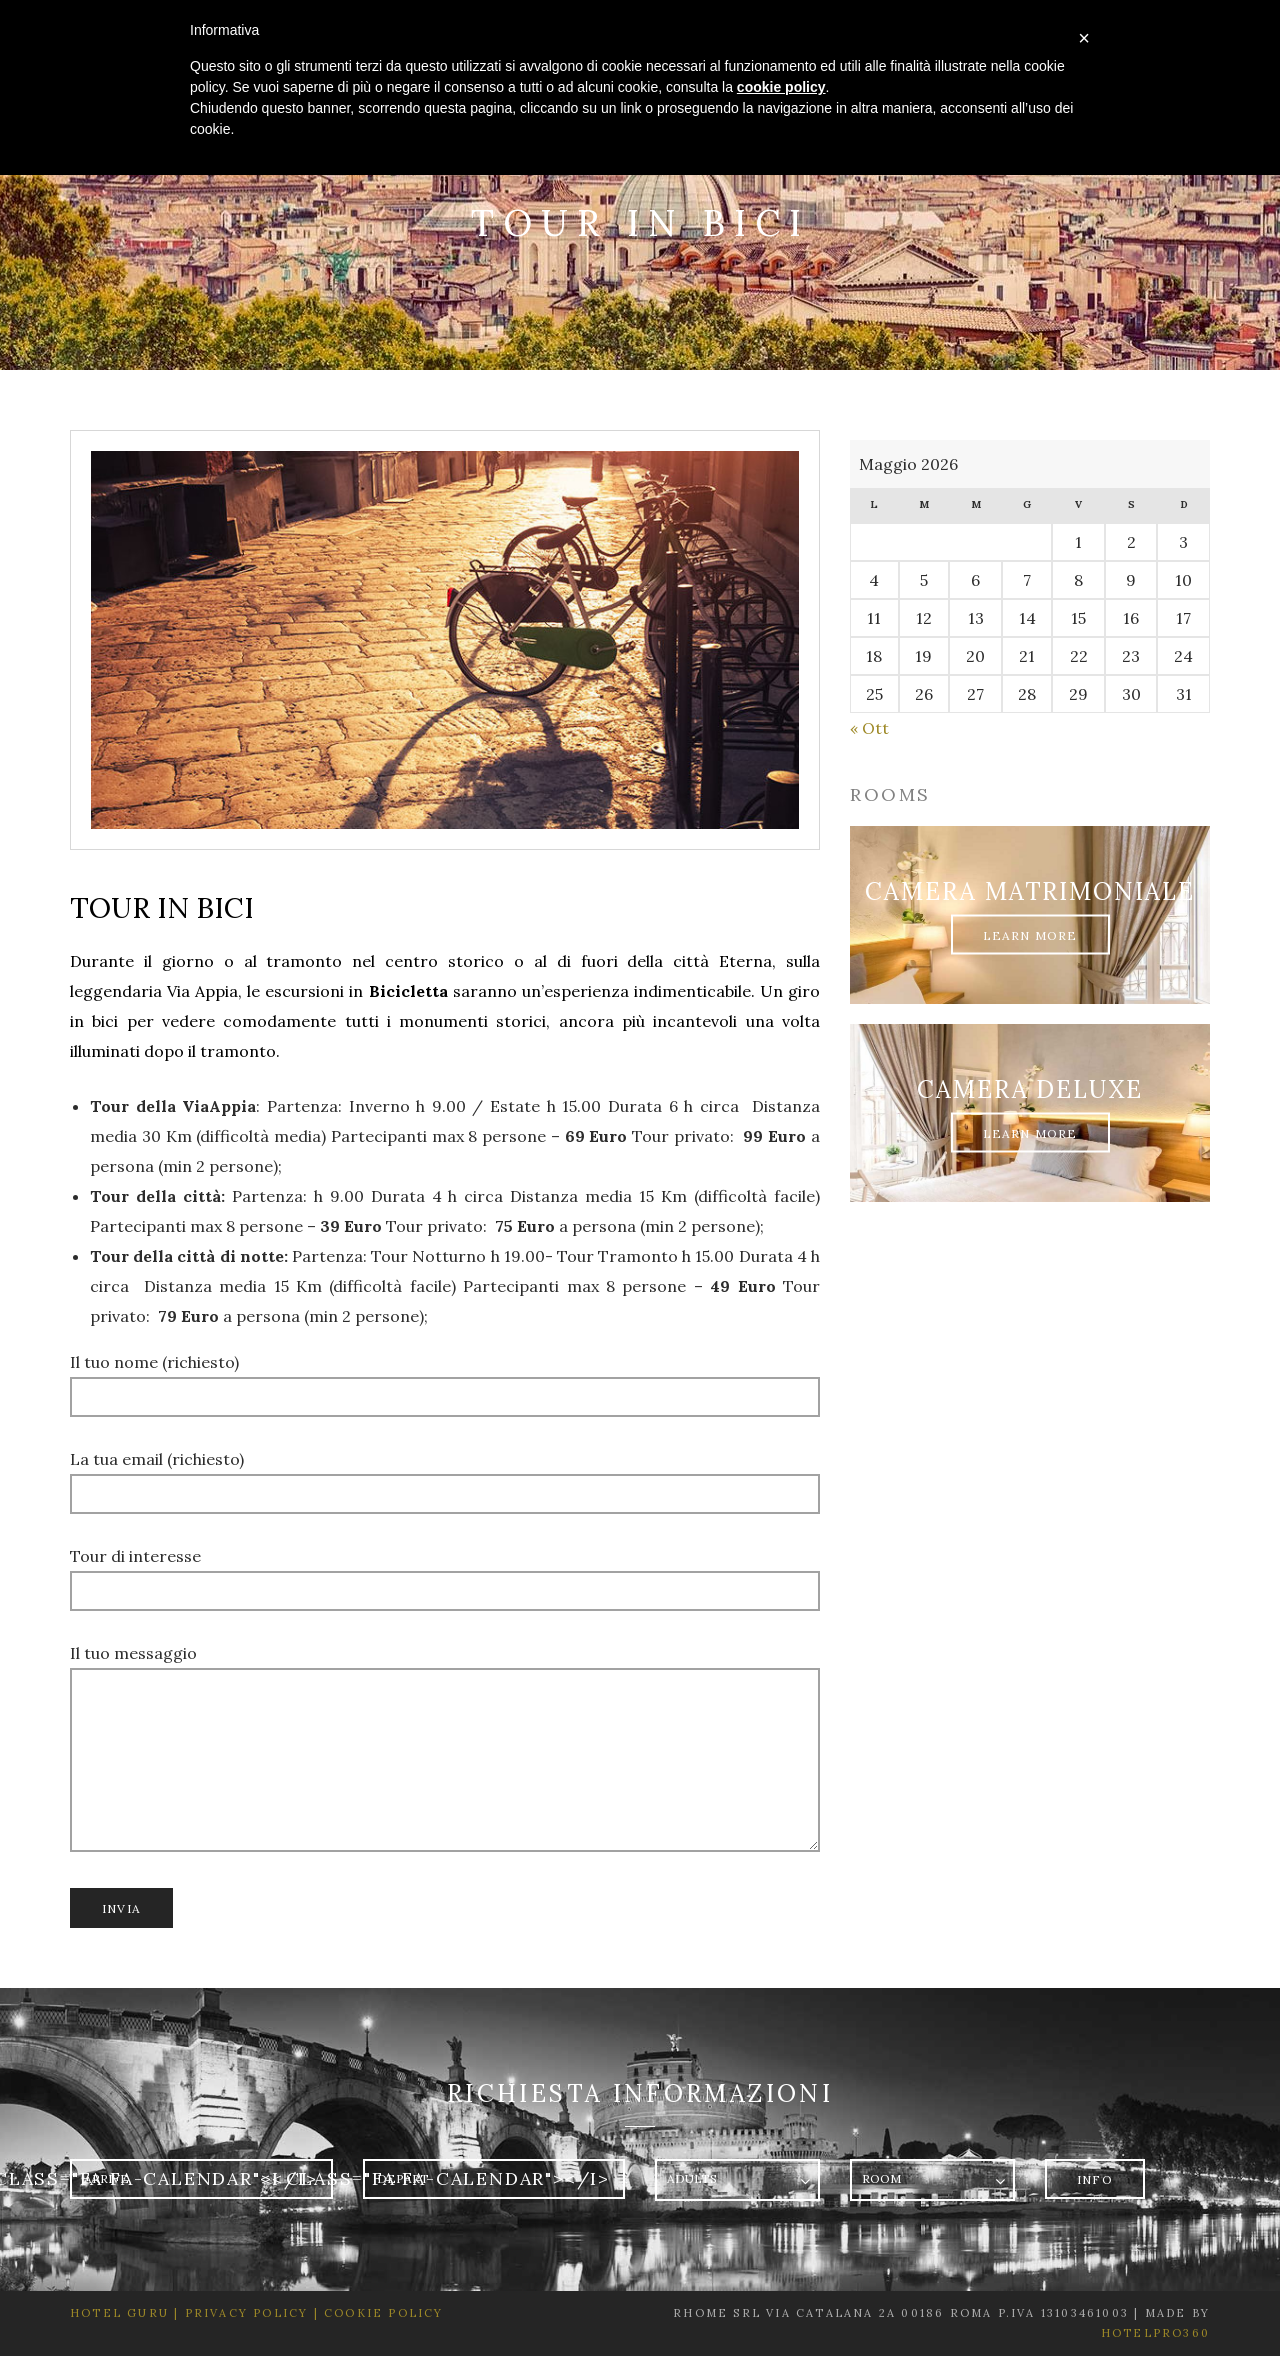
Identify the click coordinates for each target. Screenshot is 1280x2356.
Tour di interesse (445, 1573)
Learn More (1030, 934)
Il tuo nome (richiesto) (445, 1379)
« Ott (869, 728)
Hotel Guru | (124, 2313)
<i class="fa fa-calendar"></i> (435, 2178)
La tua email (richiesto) (445, 1476)
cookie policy (781, 87)
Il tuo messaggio (445, 1762)
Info (1095, 2179)
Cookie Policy (384, 2313)
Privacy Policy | (248, 2313)
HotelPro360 (1155, 2333)
